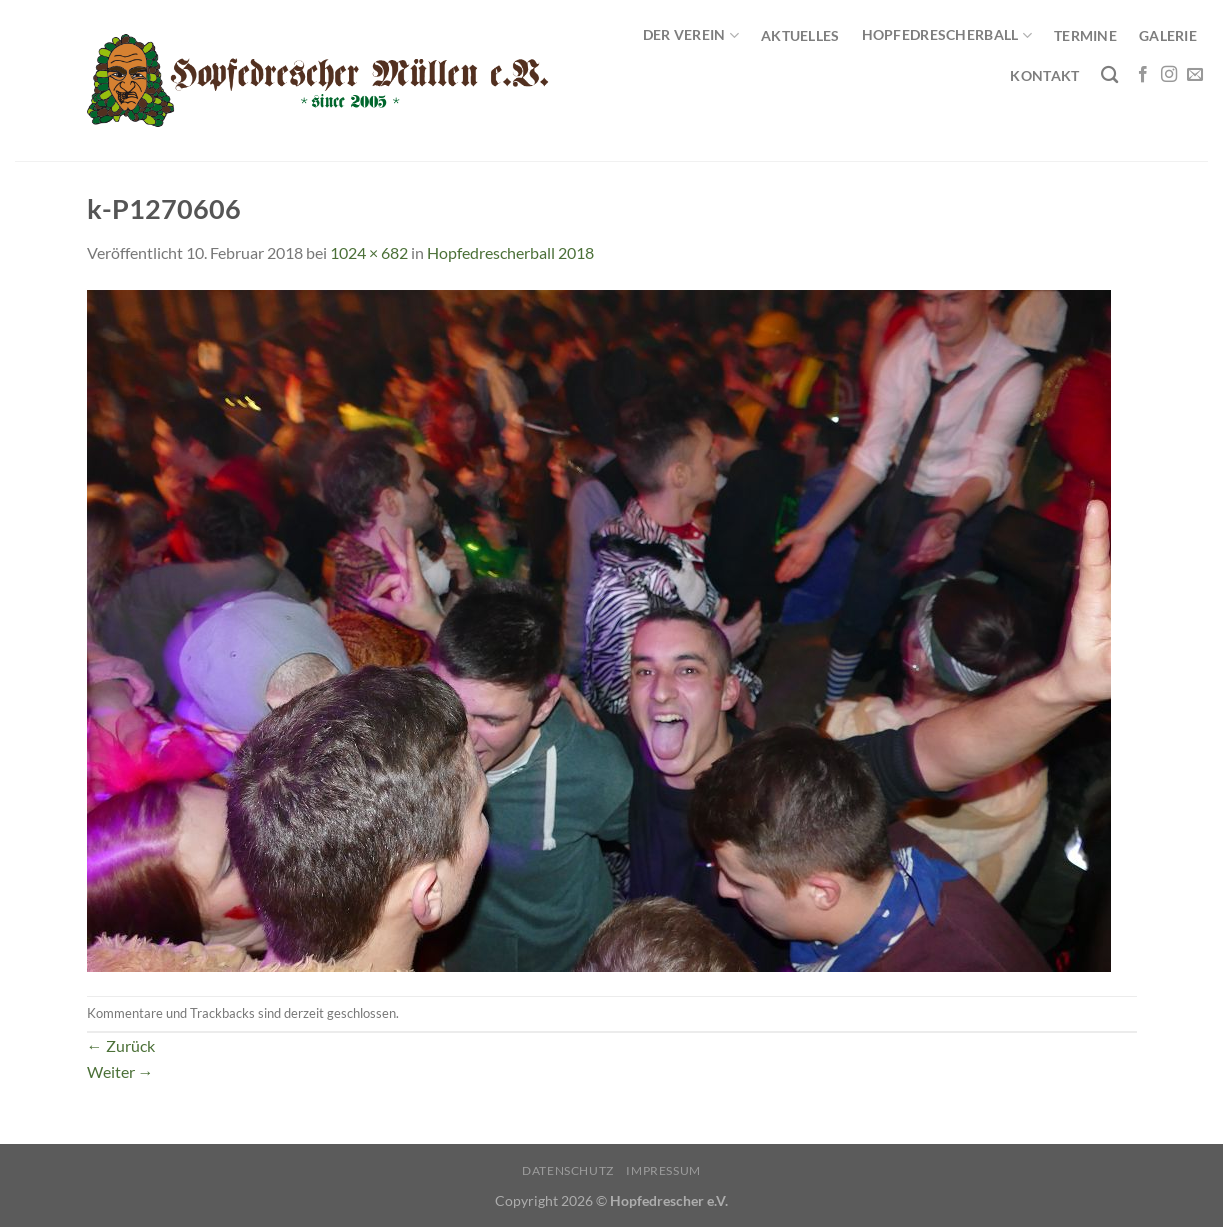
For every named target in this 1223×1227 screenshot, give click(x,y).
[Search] (1109, 75)
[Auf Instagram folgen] (1169, 75)
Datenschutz (568, 1170)
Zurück (121, 1045)
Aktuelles (800, 35)
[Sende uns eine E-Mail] (1195, 75)
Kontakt (1044, 75)
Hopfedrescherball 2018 (510, 252)
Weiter (120, 1071)
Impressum (663, 1170)
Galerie (1168, 35)
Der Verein (691, 35)
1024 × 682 (369, 252)
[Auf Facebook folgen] (1143, 75)
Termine (1085, 35)
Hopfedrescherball (947, 35)
